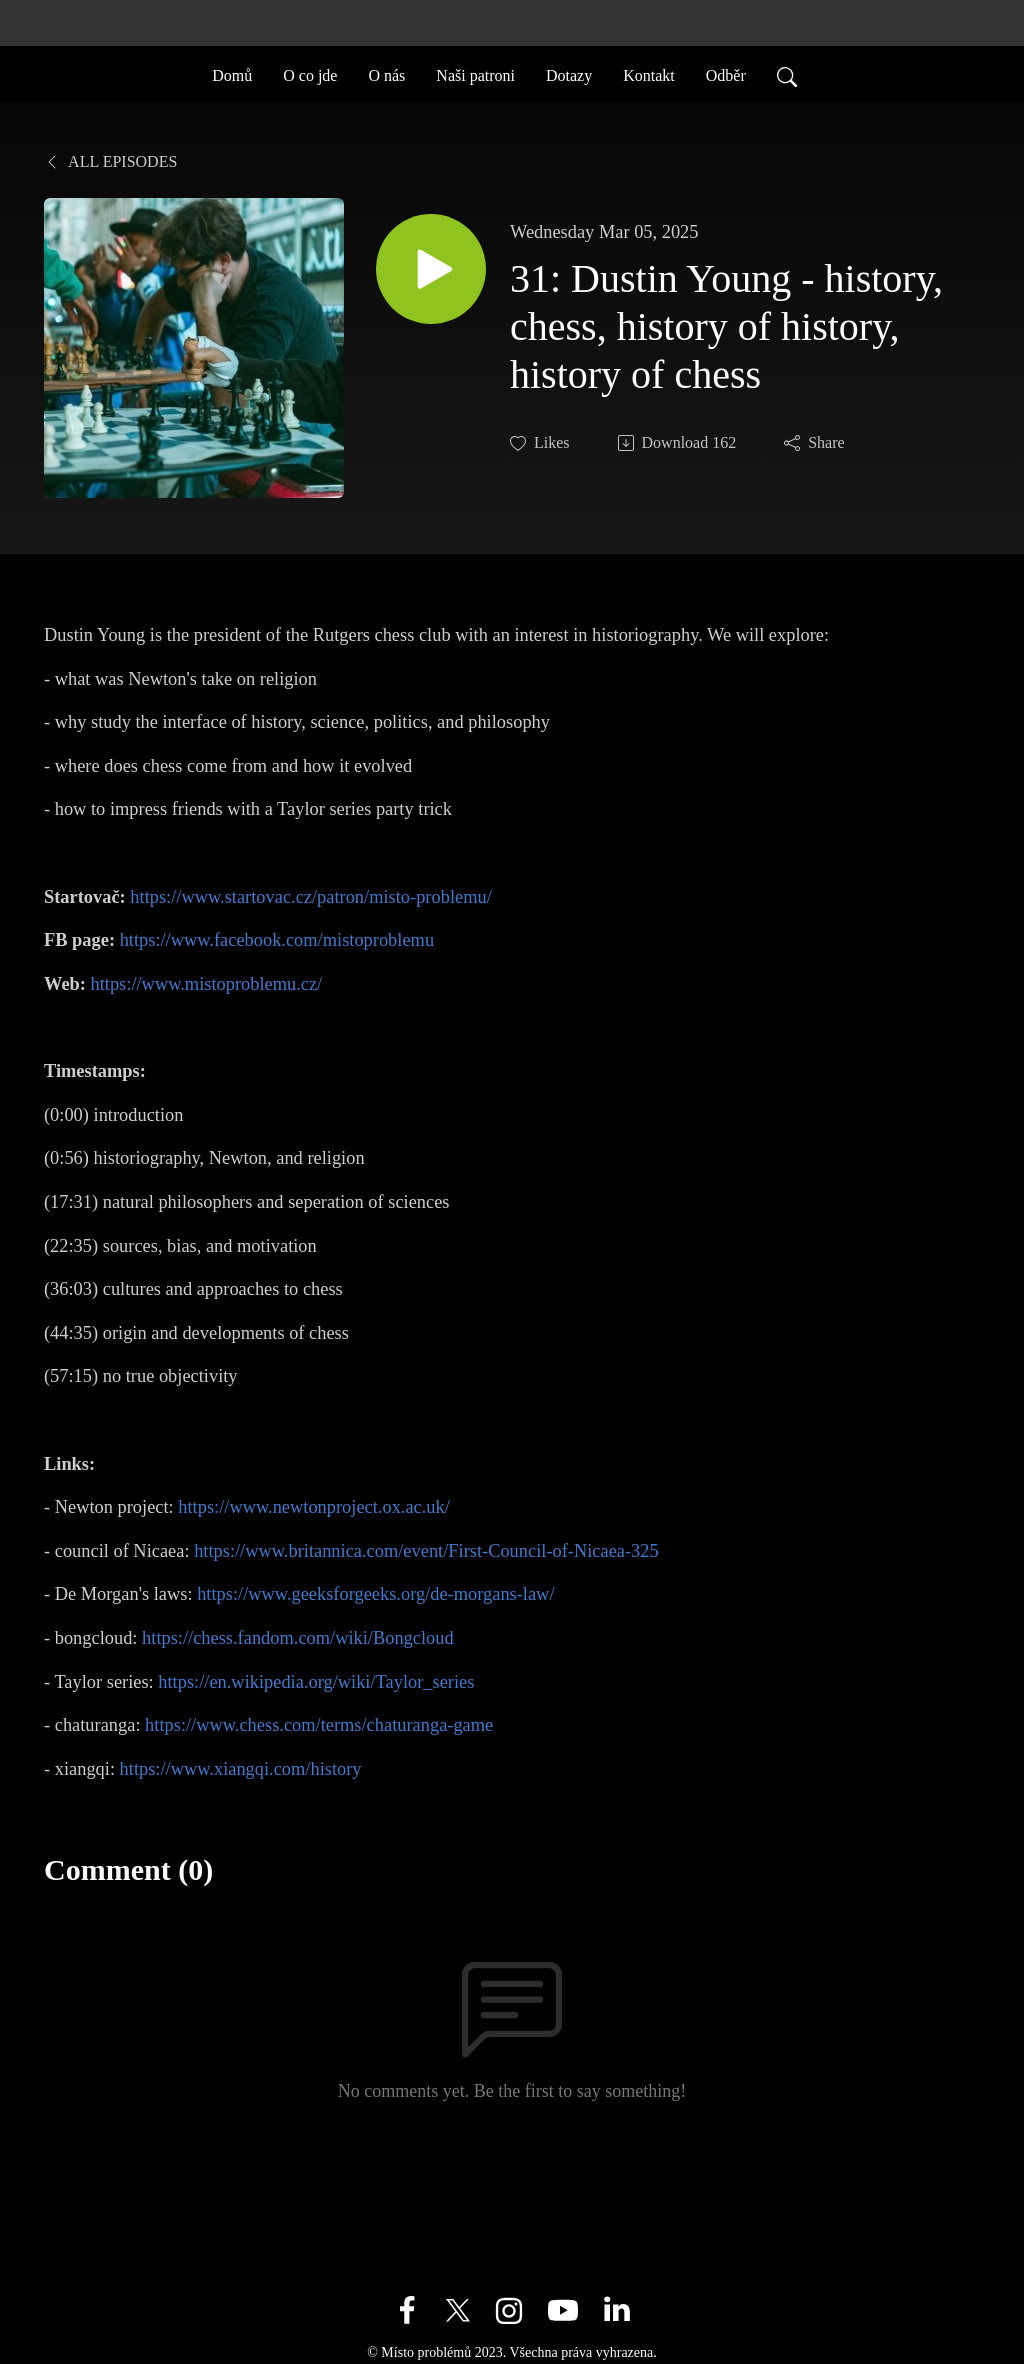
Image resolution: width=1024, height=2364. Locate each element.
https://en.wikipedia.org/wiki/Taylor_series (316, 1682)
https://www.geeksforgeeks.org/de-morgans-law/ (375, 1594)
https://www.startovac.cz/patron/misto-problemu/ (310, 897)
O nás (386, 73)
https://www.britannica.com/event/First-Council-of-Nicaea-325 (426, 1551)
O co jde (310, 73)
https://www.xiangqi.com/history (241, 1769)
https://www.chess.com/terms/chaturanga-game (319, 1725)
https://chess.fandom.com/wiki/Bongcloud (298, 1638)
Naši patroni (475, 73)
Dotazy (569, 73)
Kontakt (649, 73)
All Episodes (110, 161)
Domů (232, 73)
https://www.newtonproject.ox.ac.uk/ (314, 1507)
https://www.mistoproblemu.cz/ (207, 984)
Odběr (726, 73)
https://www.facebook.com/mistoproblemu (277, 940)
